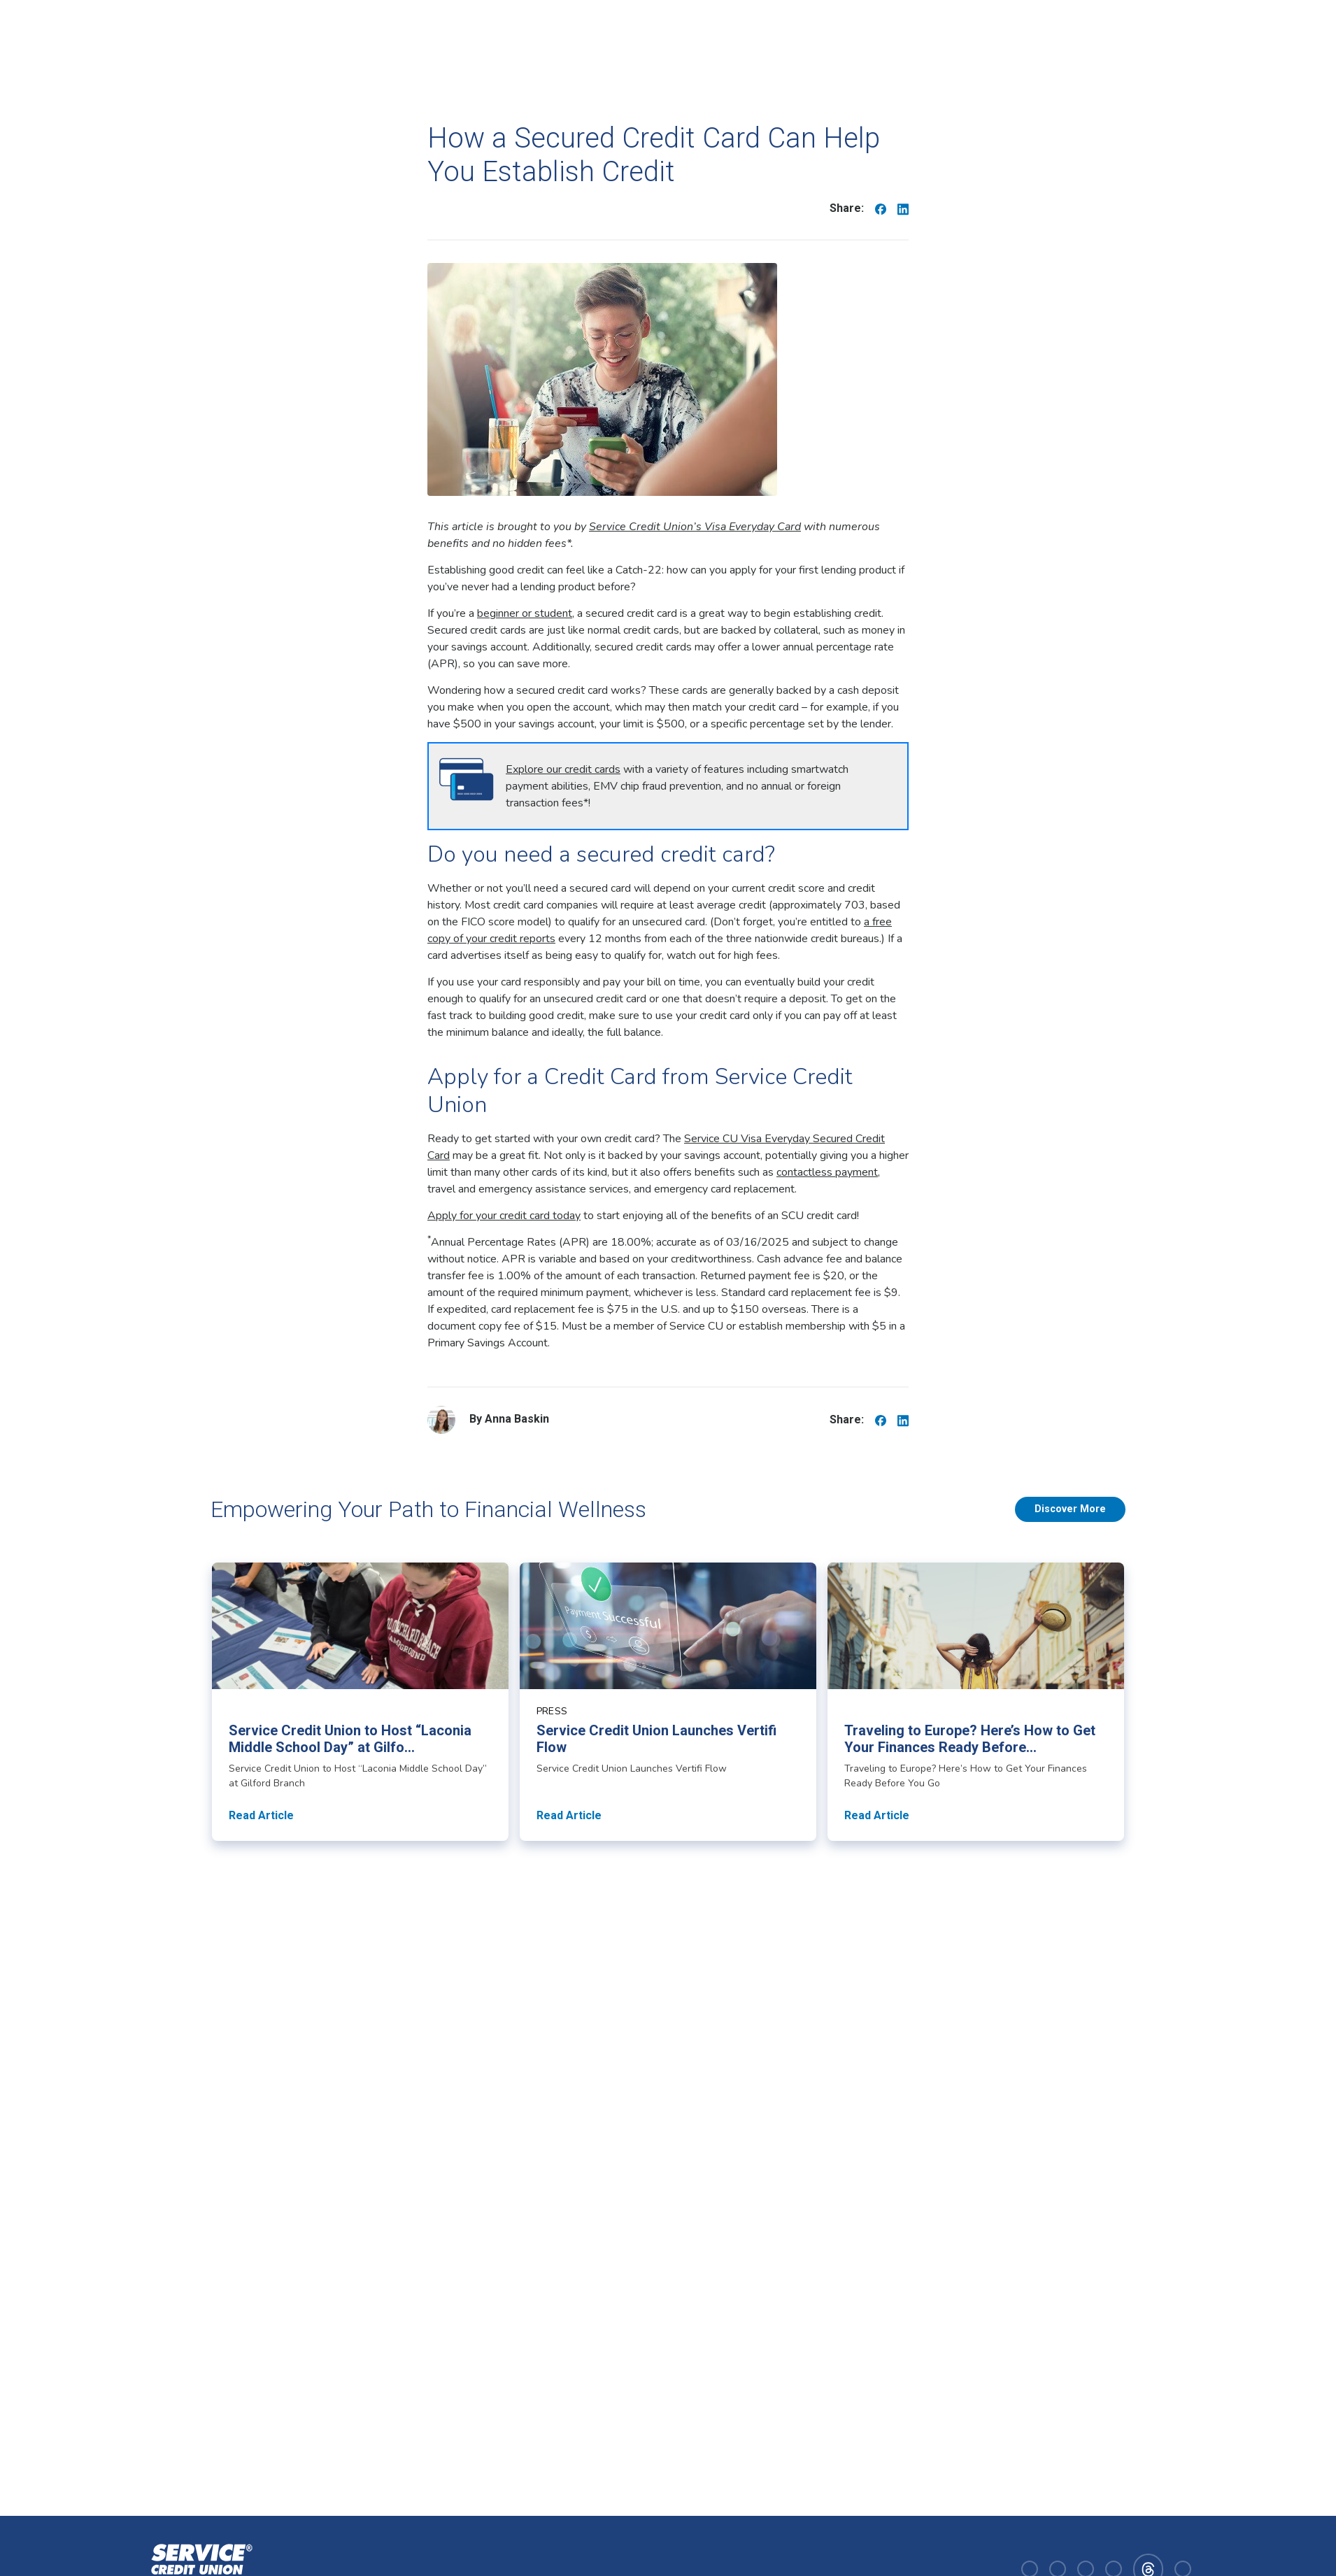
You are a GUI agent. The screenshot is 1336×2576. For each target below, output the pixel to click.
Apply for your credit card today (504, 1215)
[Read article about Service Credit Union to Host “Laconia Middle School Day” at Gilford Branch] (360, 1702)
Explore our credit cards (563, 769)
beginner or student (524, 613)
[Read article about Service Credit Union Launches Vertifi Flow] (668, 1702)
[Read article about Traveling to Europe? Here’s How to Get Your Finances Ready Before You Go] (975, 1702)
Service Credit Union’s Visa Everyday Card (695, 526)
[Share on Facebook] (880, 208)
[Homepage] (199, 2568)
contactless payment (827, 1172)
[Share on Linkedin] (903, 208)
